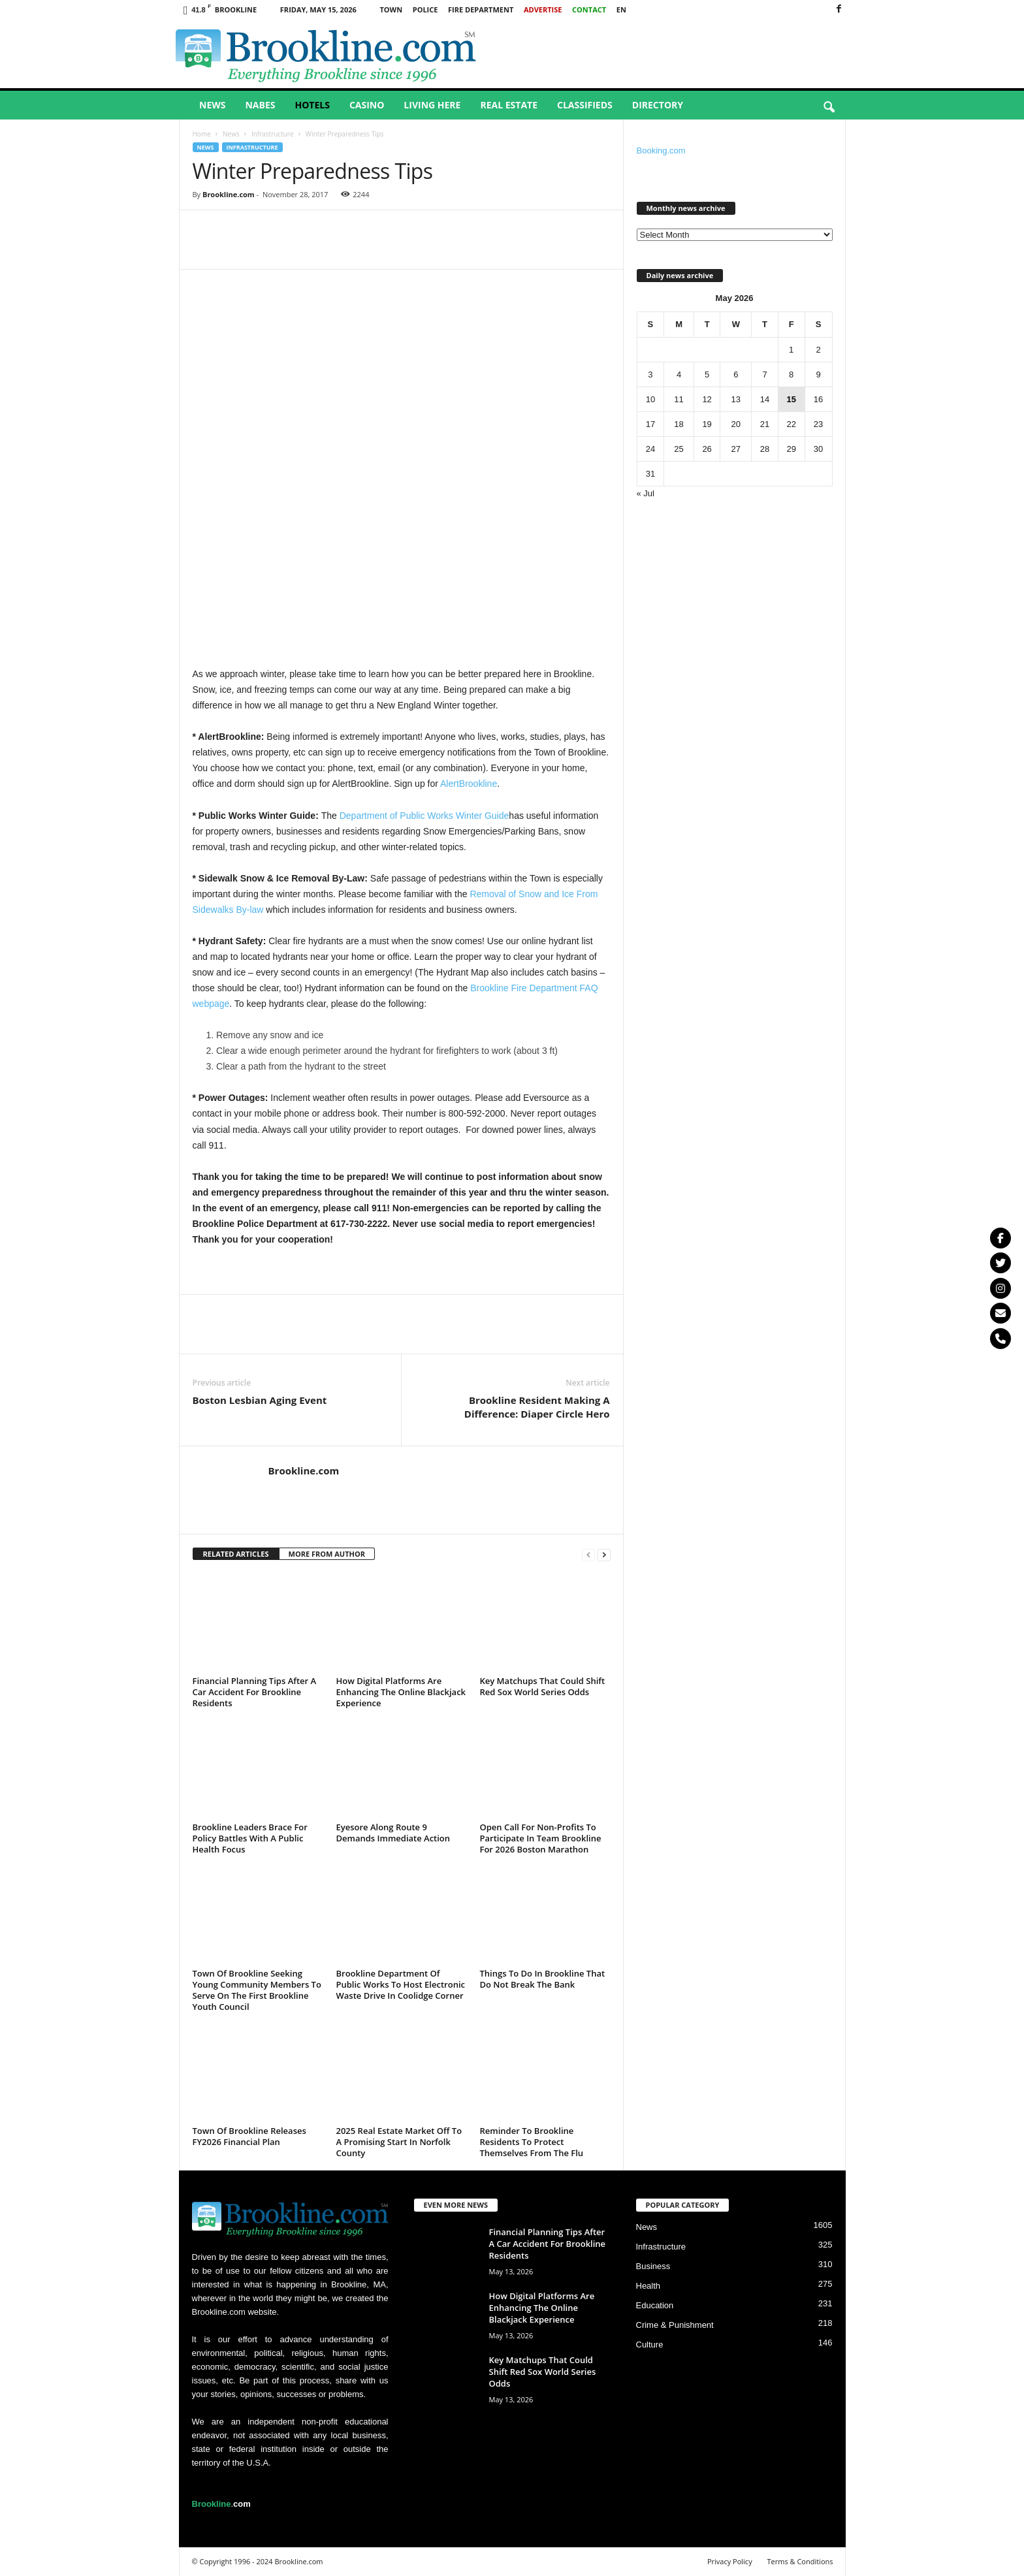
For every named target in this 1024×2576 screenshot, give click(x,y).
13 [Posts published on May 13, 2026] (736, 399)
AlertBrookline (468, 783)
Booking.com (661, 150)
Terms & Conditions (800, 2561)
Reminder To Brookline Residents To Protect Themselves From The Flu (532, 2142)
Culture (650, 2344)
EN (621, 9)
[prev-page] (588, 1554)
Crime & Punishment (675, 2325)
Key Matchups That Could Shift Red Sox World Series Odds (542, 1686)
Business (653, 2266)
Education (655, 2305)
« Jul (645, 493)
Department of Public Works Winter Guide (424, 815)
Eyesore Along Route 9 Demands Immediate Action (393, 1832)
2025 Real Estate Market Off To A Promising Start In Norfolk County (399, 2142)
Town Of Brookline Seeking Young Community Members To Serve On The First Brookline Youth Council (257, 1989)
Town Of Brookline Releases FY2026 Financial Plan (249, 2136)
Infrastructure (272, 133)
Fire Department (480, 9)
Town (390, 9)
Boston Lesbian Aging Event (260, 1400)
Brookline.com (228, 194)
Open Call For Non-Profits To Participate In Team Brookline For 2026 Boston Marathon (540, 1838)
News (212, 105)
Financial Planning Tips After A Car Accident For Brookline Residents (255, 1692)
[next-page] (604, 1554)
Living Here (432, 105)
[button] (828, 107)
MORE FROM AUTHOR (327, 1554)
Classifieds (585, 105)
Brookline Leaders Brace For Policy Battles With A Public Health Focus (250, 1838)
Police (425, 9)
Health (648, 2286)
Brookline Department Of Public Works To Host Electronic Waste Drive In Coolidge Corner (400, 1984)
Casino (366, 105)
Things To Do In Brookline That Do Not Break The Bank (542, 1978)
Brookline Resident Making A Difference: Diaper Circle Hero (537, 1406)
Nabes (260, 105)
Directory (657, 105)
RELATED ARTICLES (236, 1554)
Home (202, 133)
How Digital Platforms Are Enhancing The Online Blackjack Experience (401, 1692)
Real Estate (508, 105)
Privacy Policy (729, 2561)
